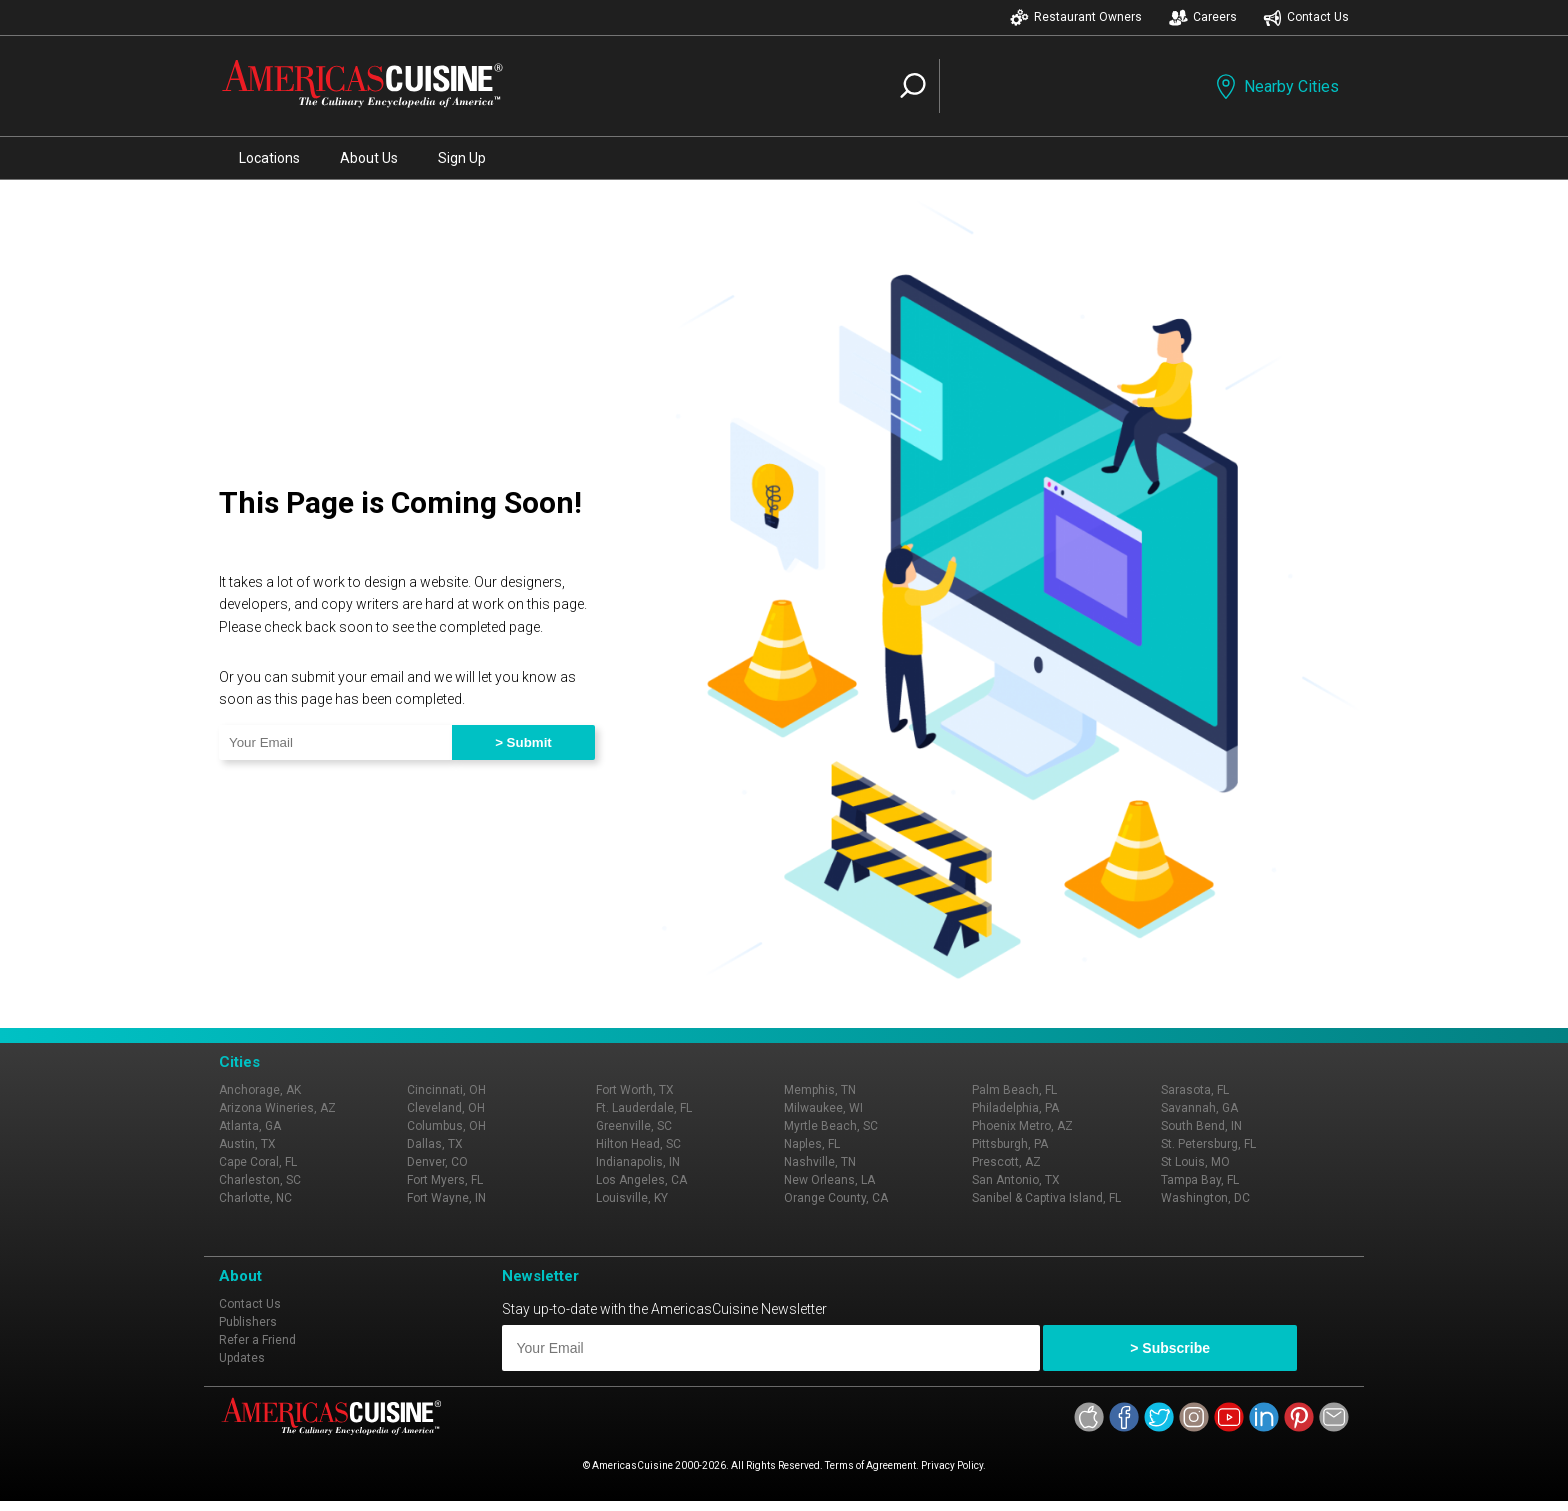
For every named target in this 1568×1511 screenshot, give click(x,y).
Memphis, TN (820, 1090)
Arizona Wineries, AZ (277, 1108)
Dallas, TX (435, 1144)
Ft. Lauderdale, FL (644, 1108)
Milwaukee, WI (823, 1108)
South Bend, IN (1201, 1126)
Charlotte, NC (255, 1198)
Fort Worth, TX (635, 1090)
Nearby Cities (1275, 86)
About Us (369, 158)
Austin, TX (247, 1144)
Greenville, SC (634, 1126)
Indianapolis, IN (638, 1162)
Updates (242, 1358)
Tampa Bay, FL (1200, 1180)
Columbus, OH (446, 1126)
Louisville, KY (632, 1198)
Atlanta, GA (250, 1126)
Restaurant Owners (1076, 17)
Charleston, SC (260, 1180)
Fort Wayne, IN (446, 1198)
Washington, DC (1205, 1198)
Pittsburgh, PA (1010, 1144)
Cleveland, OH (446, 1108)
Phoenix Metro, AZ (1022, 1126)
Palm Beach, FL (1014, 1090)
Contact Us (1306, 17)
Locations (269, 158)
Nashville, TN (820, 1162)
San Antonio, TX (1016, 1180)
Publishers (248, 1322)
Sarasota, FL (1195, 1090)
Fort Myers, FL (445, 1180)
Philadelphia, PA (1015, 1108)
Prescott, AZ (1006, 1162)
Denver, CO (437, 1162)
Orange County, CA (836, 1198)
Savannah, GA (1199, 1108)
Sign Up (462, 158)
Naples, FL (812, 1144)
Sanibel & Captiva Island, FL (1046, 1198)
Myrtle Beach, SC (831, 1126)
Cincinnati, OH (446, 1090)
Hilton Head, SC (638, 1144)
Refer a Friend (257, 1340)
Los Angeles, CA (641, 1180)
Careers (1203, 17)
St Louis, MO (1195, 1162)
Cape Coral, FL (258, 1162)
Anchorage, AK (260, 1090)
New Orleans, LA (829, 1180)
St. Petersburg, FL (1208, 1144)
